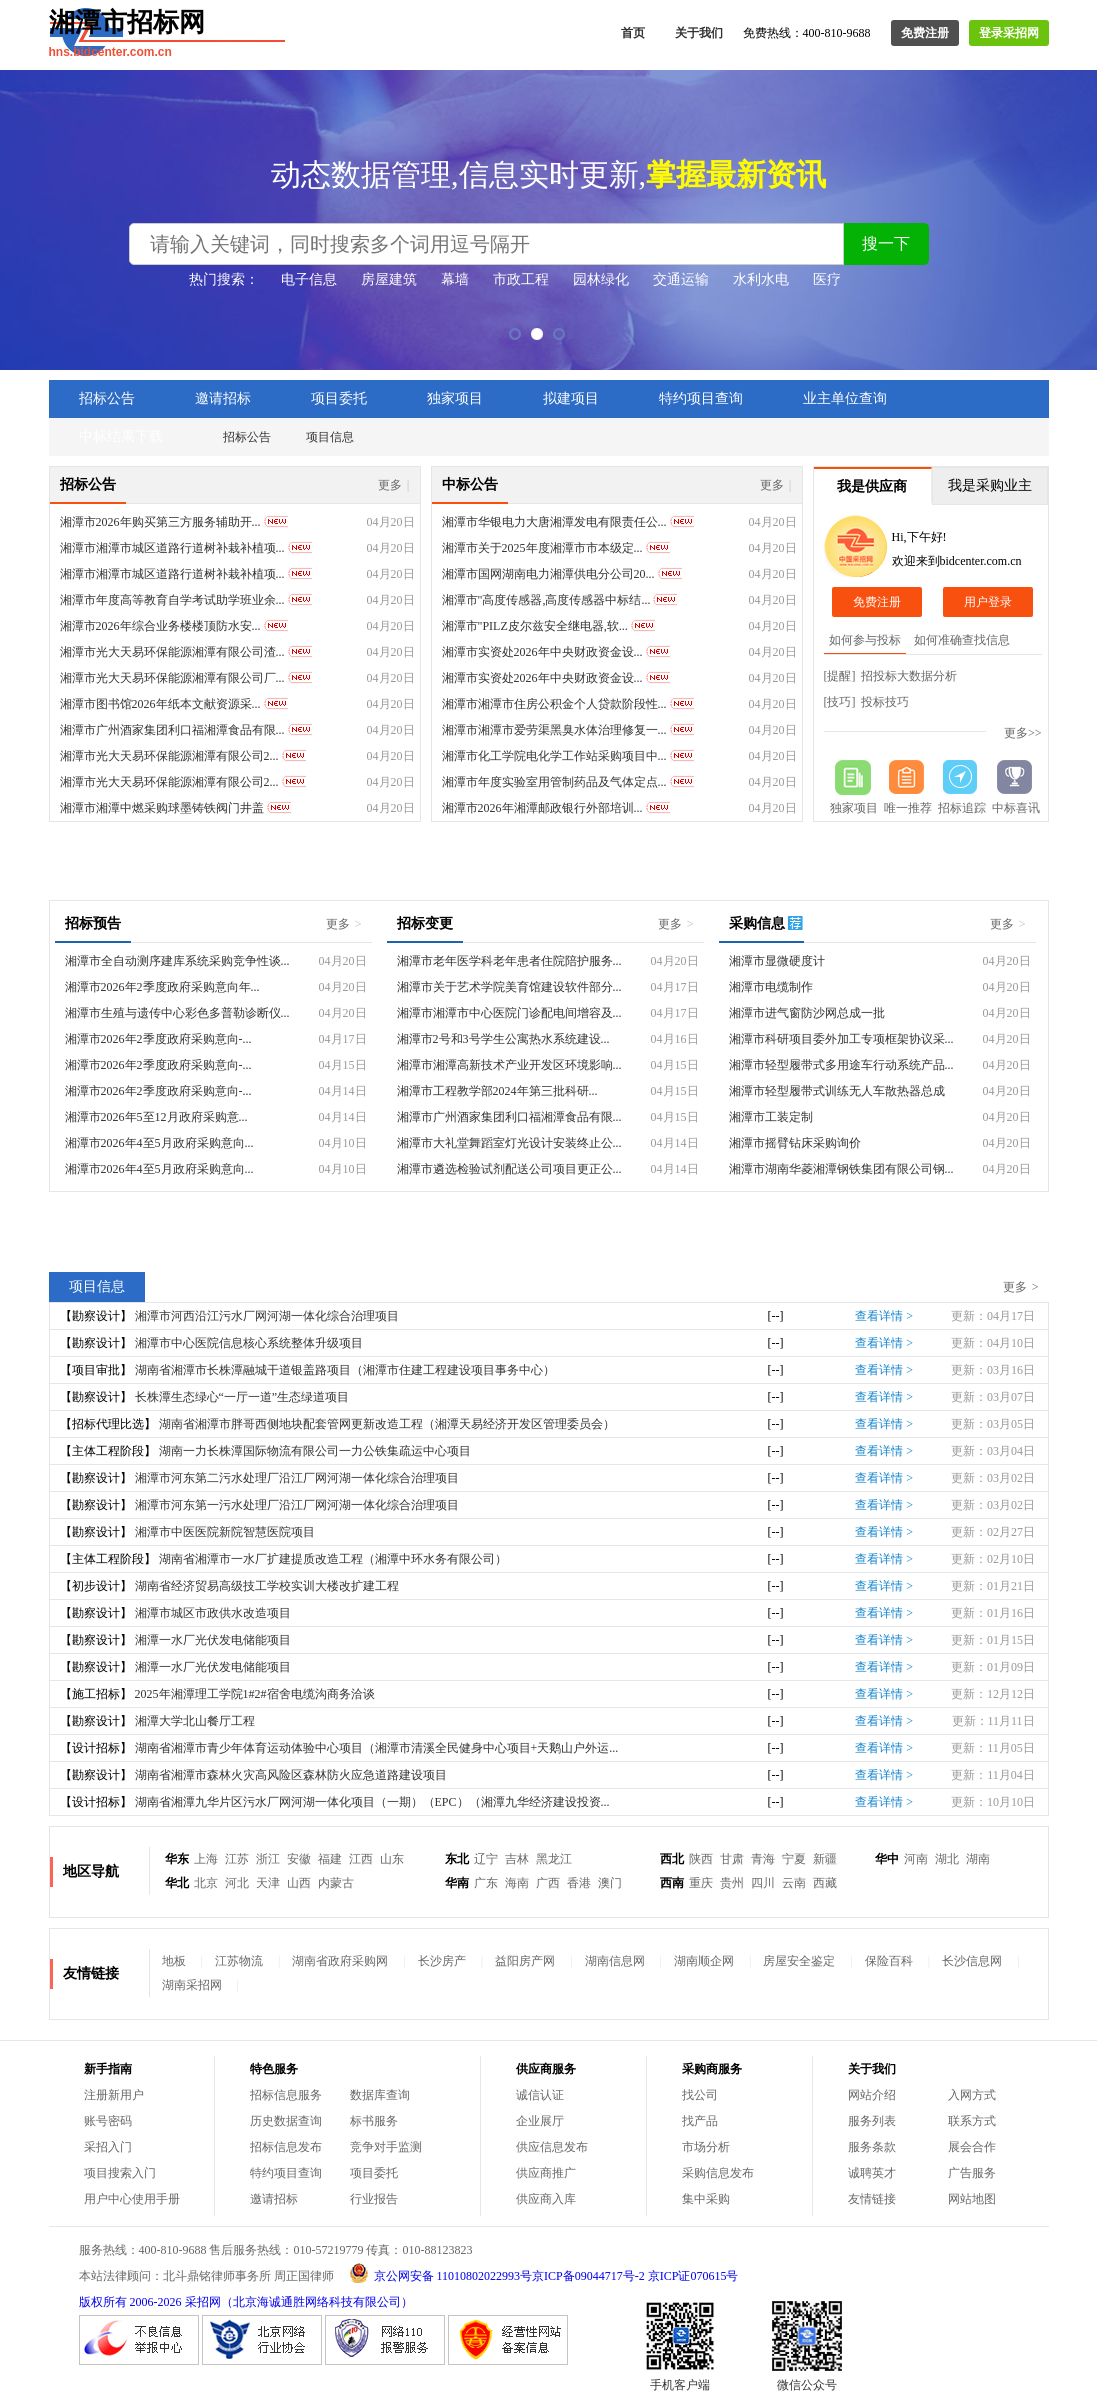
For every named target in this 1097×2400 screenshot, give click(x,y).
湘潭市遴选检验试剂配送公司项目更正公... (509, 1169)
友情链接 (872, 2199)
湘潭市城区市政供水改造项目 (213, 1613)
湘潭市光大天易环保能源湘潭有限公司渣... (172, 652)
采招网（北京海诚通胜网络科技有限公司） (299, 2302)
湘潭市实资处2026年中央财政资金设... (542, 652)
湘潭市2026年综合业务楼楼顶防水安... (160, 626)
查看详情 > (884, 1316)
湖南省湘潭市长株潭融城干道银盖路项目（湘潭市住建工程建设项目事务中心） (345, 1370)
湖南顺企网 (704, 1961)
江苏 (237, 1859)
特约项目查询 (701, 398)
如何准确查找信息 (962, 640)
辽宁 (486, 1859)
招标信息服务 (286, 2095)
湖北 (947, 1859)
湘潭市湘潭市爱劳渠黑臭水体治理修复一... (554, 730)
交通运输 (681, 279)
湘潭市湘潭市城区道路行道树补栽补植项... (172, 548)
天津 (268, 1883)
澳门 (610, 1883)
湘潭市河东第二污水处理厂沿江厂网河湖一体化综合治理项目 (297, 1478)
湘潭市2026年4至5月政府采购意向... (159, 1143)
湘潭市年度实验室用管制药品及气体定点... (554, 782)
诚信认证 (540, 2095)
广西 (548, 1883)
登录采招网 (1009, 33)
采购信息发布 (718, 2173)
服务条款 (872, 2147)
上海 (206, 1859)
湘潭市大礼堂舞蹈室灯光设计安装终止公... (509, 1143)
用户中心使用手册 (132, 2199)
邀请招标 (223, 398)
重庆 (701, 1883)
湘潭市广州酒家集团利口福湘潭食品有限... (172, 730)
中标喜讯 (1016, 808)
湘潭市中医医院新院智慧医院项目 (225, 1532)
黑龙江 (554, 1859)
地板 (174, 1961)
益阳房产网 (525, 1961)
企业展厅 (540, 2121)
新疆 (825, 1859)
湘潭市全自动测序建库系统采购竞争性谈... (177, 961)
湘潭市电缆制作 (771, 987)
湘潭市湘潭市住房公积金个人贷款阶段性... (554, 704)
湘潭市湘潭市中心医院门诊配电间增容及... (509, 1013)
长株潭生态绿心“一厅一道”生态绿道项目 (242, 1397)
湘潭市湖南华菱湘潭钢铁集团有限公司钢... (841, 1169)
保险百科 (889, 1961)
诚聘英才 (872, 2173)
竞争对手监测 (386, 2147)
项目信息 (330, 437)
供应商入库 (546, 2199)
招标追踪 (962, 808)
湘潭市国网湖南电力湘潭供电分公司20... (548, 574)
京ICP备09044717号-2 (588, 2276)
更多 (394, 485)
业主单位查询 (845, 398)
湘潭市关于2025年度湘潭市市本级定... (542, 548)
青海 (763, 1859)
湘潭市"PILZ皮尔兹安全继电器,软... (535, 626)
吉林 (517, 1859)
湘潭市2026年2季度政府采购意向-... (158, 1039)
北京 (206, 1883)
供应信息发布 (552, 2147)
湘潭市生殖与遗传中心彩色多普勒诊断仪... (177, 1013)
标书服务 (374, 2121)
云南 (794, 1883)
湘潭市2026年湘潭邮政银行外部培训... (542, 808)
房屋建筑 (389, 279)
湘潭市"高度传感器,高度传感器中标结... (546, 600)
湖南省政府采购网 (340, 1961)
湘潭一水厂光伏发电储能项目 (213, 1640)
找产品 (700, 2121)
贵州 (732, 1883)
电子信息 (309, 279)
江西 (361, 1859)
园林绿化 (601, 279)
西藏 (825, 1883)
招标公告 (107, 398)
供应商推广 (546, 2173)
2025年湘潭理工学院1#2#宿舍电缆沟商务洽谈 (255, 1694)
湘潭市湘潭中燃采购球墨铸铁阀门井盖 (162, 808)
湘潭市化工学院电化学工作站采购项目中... (554, 756)
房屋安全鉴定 (799, 1961)
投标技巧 (885, 702)
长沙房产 (442, 1961)
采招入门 (108, 2147)
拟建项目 (571, 398)
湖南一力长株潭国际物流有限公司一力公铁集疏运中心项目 (315, 1451)
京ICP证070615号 (693, 2276)
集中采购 (706, 2199)
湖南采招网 (192, 1985)
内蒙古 (336, 1883)
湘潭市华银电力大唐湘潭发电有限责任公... (554, 522)
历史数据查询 (286, 2121)
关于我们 (699, 33)
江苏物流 (239, 1961)
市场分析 (706, 2147)
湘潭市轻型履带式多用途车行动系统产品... (841, 1065)
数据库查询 (380, 2095)
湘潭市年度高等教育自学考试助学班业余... (172, 600)
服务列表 (872, 2121)
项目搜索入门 (120, 2173)
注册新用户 (114, 2095)
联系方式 (972, 2121)
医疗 (827, 279)
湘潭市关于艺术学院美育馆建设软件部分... (509, 987)
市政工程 (521, 279)
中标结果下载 (121, 436)
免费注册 (925, 33)
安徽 (299, 1859)
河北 (237, 1883)
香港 (579, 1883)
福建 (330, 1859)
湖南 (978, 1859)
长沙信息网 (972, 1961)
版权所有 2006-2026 (130, 2302)
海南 (517, 1883)
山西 (299, 1883)
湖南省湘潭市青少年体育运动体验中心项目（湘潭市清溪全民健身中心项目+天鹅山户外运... (377, 1748)
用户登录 (988, 602)
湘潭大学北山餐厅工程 (195, 1721)
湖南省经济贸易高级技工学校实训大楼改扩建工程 (267, 1586)
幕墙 (455, 279)
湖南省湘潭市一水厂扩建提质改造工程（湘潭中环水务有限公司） (333, 1559)
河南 (916, 1859)
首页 (633, 33)
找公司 (700, 2095)
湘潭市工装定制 (771, 1117)
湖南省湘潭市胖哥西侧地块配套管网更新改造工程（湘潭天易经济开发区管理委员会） (387, 1424)
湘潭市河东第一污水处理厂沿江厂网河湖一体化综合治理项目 (297, 1505)
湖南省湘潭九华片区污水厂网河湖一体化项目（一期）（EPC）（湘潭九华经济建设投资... (372, 1802)
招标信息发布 (286, 2147)
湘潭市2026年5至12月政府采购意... (156, 1117)
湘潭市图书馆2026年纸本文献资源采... (160, 704)
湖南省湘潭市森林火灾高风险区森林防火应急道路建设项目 (291, 1775)
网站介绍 (872, 2095)
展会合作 (972, 2147)
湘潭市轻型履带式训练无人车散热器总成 (837, 1091)
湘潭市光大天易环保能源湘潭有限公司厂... (172, 678)
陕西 (701, 1859)
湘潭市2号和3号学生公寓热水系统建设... (503, 1039)
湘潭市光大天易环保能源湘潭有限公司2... (169, 756)
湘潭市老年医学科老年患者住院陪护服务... (509, 961)
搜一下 (886, 243)
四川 (763, 1883)
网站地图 (972, 2199)
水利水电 (761, 279)
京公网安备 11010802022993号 (453, 2276)
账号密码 (108, 2121)
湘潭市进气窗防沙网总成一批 (807, 1013)
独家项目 (455, 398)
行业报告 (374, 2199)
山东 (392, 1859)
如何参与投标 (865, 640)
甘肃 (732, 1859)
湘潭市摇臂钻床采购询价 (795, 1143)
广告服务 (972, 2173)
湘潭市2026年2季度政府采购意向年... (162, 987)
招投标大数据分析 (909, 676)
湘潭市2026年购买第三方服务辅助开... (160, 522)
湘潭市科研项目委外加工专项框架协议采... (841, 1039)
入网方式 (972, 2095)
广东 (486, 1883)
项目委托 (339, 398)
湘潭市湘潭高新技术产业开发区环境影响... (509, 1065)
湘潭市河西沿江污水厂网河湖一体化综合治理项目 (267, 1316)
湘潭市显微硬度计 (777, 961)
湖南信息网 (615, 1961)
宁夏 (794, 1859)
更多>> (1023, 733)
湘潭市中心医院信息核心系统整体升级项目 (249, 1343)
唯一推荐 (908, 808)
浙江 (268, 1859)
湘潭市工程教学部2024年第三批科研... (497, 1091)
